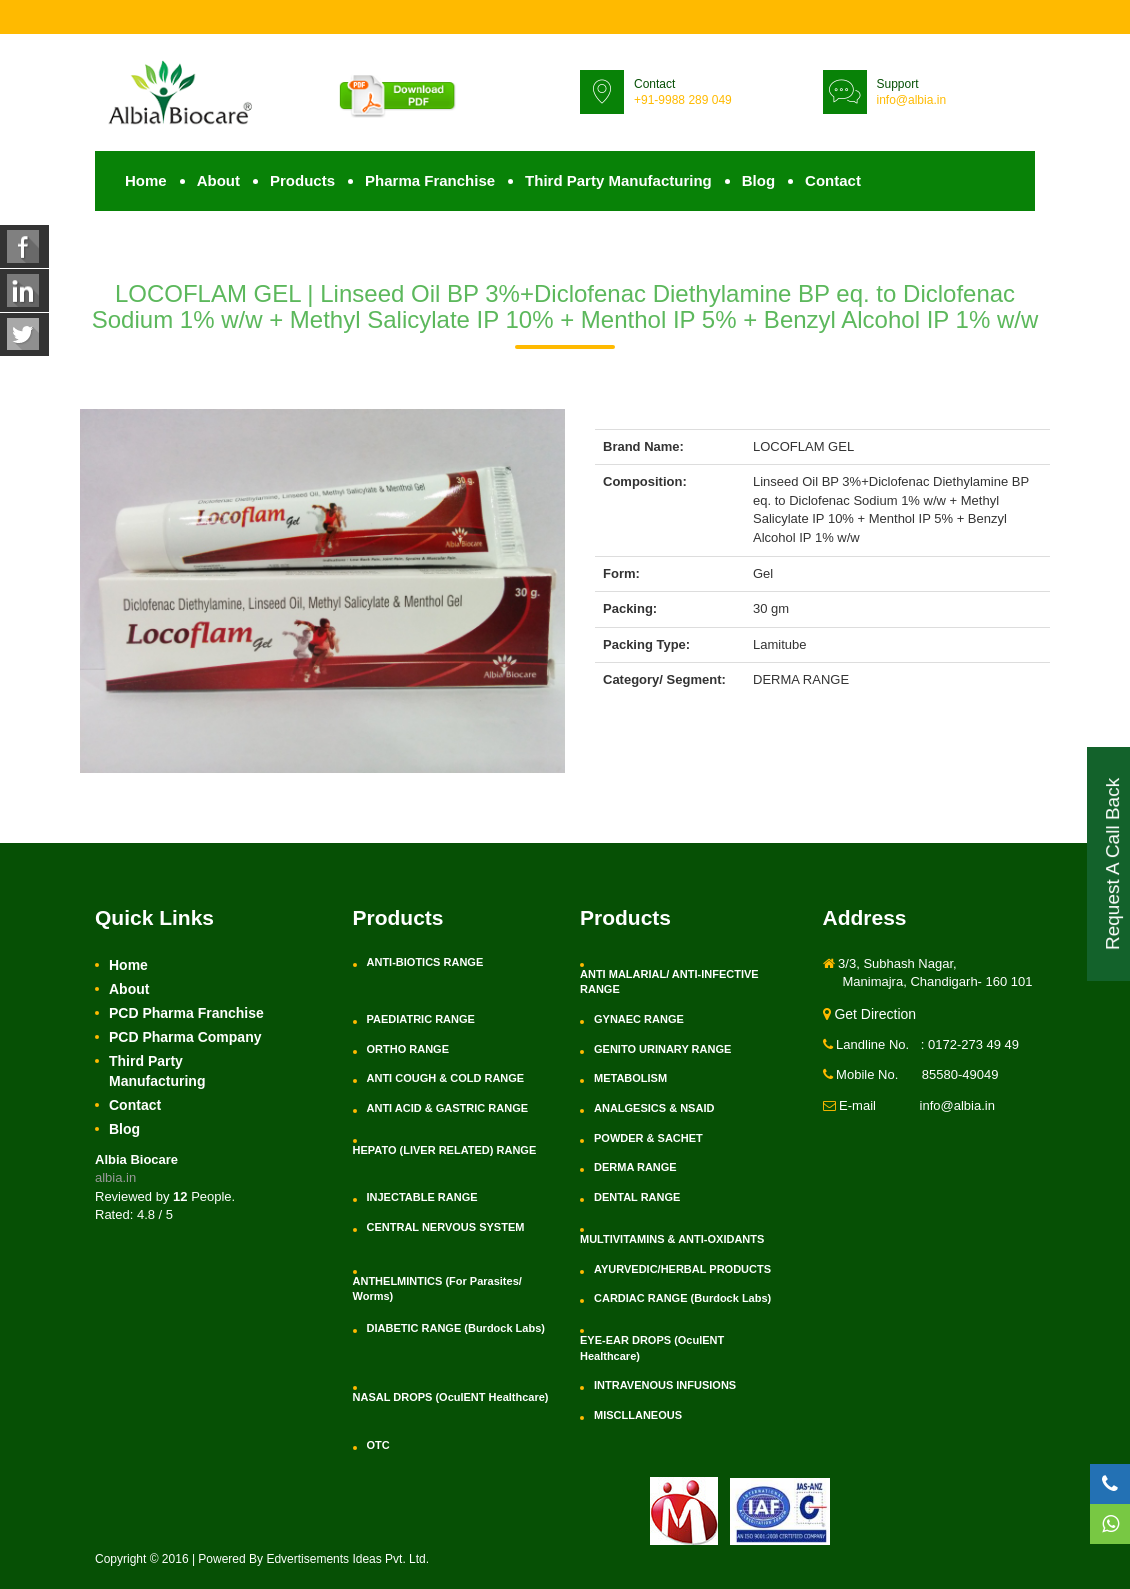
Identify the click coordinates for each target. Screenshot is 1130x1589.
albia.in (115, 1177)
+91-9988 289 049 (683, 100)
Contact (833, 180)
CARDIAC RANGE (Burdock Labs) (682, 1298)
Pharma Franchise (430, 180)
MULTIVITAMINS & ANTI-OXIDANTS (672, 1239)
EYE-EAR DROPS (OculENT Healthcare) (652, 1348)
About (218, 180)
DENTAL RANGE (637, 1197)
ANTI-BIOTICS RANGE (425, 962)
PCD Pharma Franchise (186, 1013)
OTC (378, 1445)
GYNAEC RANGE (639, 1019)
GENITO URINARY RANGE (662, 1049)
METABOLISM (630, 1078)
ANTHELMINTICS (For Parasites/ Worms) (437, 1289)
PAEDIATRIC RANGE (421, 1019)
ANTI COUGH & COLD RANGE (446, 1078)
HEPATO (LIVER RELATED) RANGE (445, 1150)
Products (302, 180)
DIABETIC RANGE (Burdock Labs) (456, 1328)
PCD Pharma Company (185, 1037)
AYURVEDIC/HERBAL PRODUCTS (682, 1269)
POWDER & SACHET (648, 1138)
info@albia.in (912, 100)
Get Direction (870, 1014)
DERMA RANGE (635, 1167)
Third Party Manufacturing (618, 180)
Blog (758, 180)
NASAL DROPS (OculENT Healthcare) (451, 1397)
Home (146, 180)
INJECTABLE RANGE (422, 1197)
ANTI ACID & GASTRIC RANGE (448, 1108)
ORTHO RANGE (408, 1049)
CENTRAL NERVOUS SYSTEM (446, 1227)
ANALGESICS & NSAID (654, 1108)
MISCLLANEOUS (638, 1415)
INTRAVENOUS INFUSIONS (665, 1385)
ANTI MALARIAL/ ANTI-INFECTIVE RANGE (669, 982)
